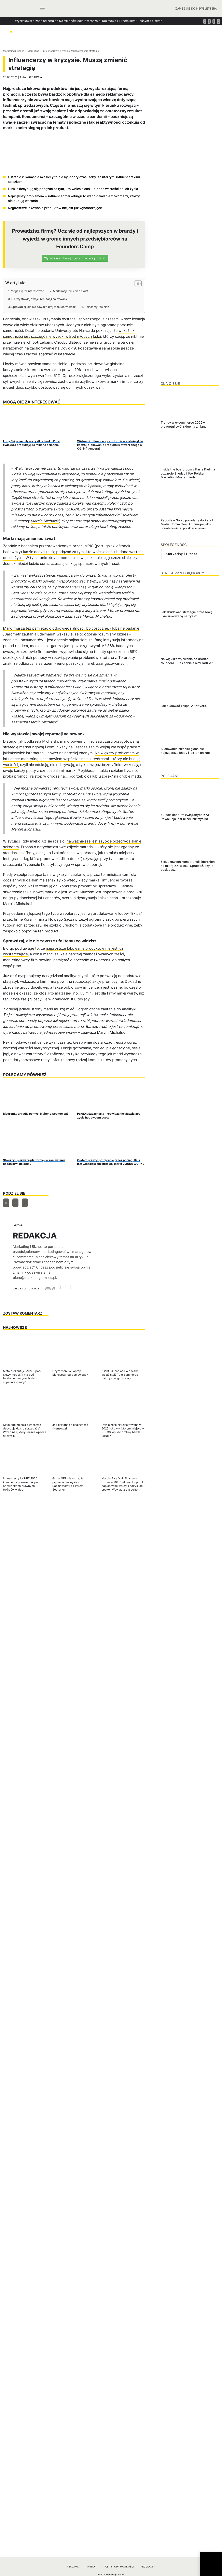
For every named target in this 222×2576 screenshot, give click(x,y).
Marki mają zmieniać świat (70, 291)
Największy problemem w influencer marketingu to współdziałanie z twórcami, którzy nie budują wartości (74, 198)
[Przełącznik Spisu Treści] (136, 283)
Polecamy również (97, 307)
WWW (49, 1288)
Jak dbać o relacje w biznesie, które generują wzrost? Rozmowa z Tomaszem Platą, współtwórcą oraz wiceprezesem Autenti (104, 35)
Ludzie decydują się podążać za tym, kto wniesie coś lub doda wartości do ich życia (73, 189)
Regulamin (148, 2566)
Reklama (73, 2566)
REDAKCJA (35, 77)
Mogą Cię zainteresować (27, 291)
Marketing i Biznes (13, 50)
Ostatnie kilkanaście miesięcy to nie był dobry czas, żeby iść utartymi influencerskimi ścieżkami (74, 179)
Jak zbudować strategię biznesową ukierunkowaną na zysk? (58, 28)
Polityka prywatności (119, 2566)
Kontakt (91, 2566)
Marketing (33, 50)
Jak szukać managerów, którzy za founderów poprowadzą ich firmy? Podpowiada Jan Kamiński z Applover (91, 43)
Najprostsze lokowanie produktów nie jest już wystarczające (55, 208)
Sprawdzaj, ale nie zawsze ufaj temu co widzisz (43, 307)
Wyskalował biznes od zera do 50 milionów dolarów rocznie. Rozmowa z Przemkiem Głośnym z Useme (88, 21)
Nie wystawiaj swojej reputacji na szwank (39, 299)
